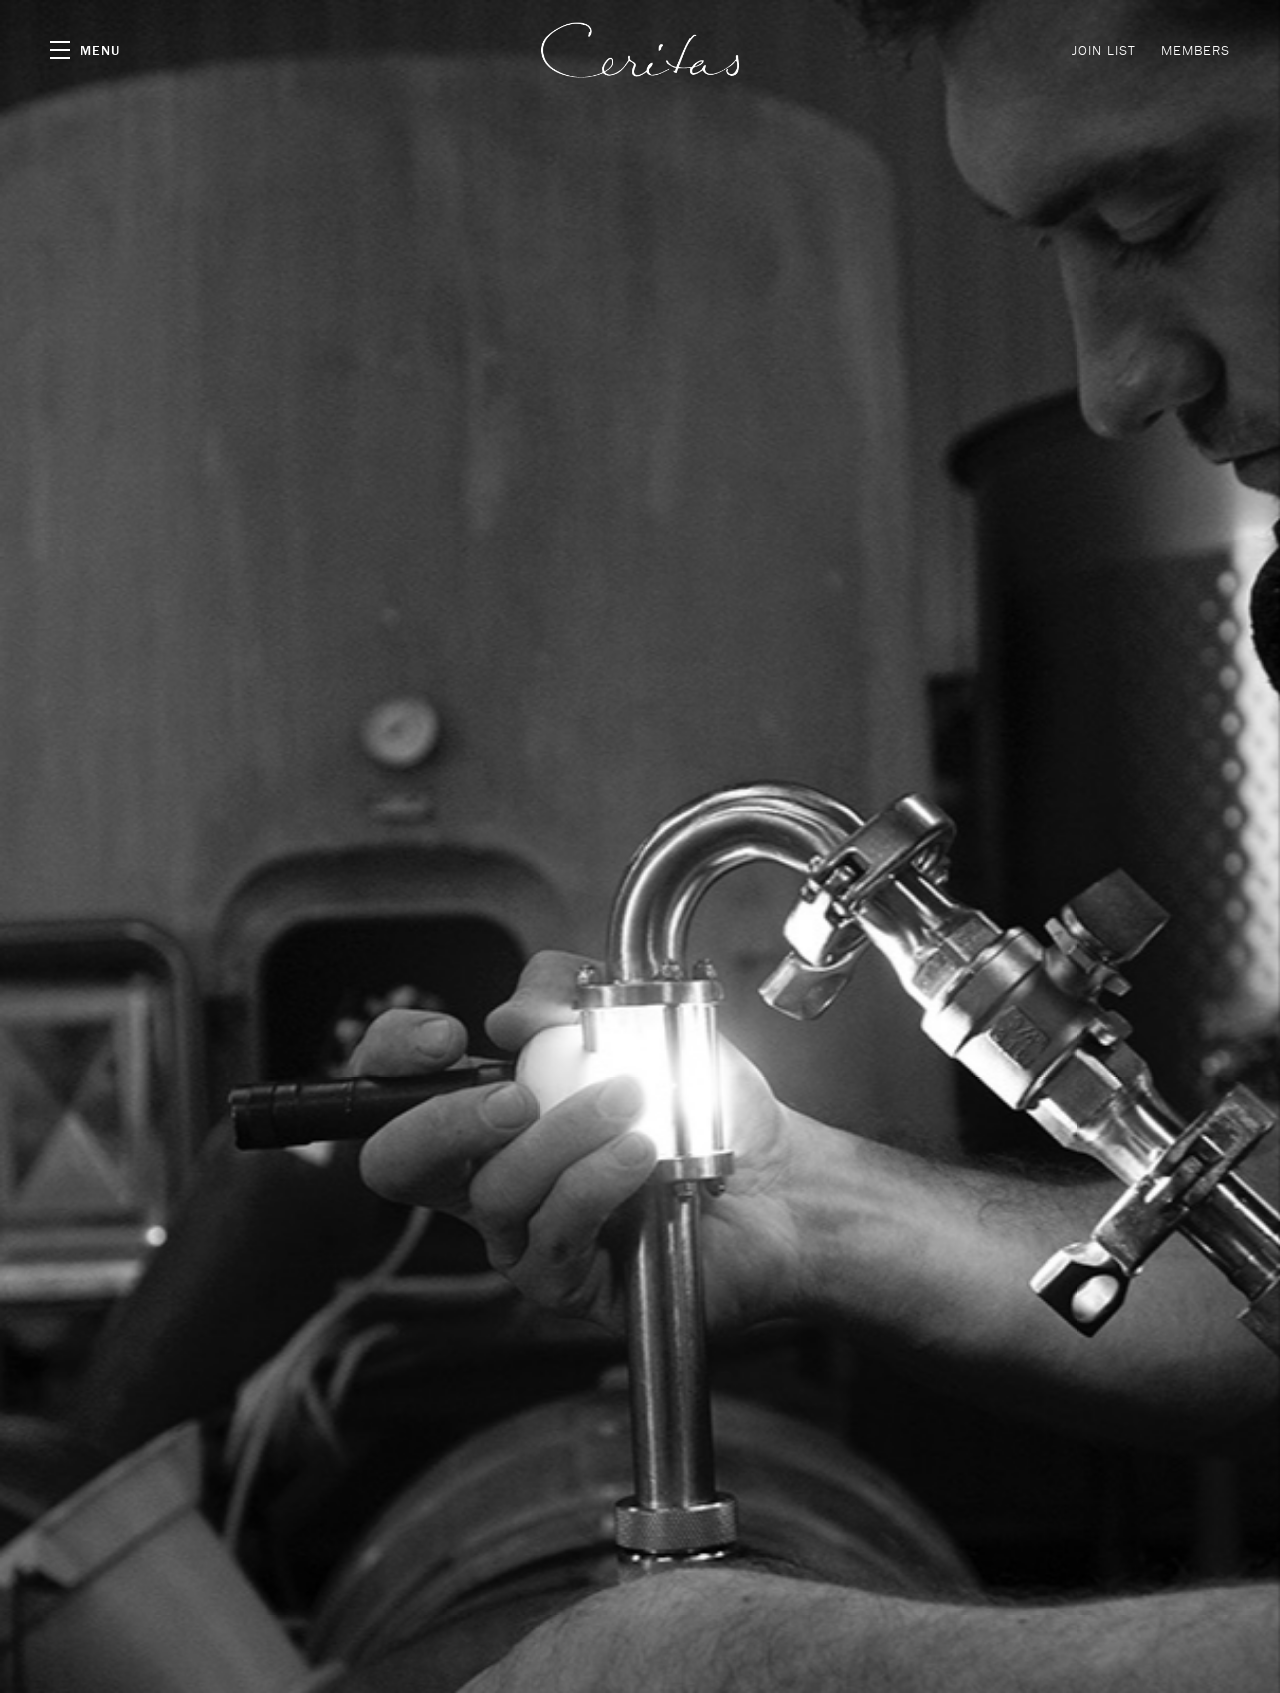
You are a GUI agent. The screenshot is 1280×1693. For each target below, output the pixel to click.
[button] (85, 50)
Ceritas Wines (640, 50)
